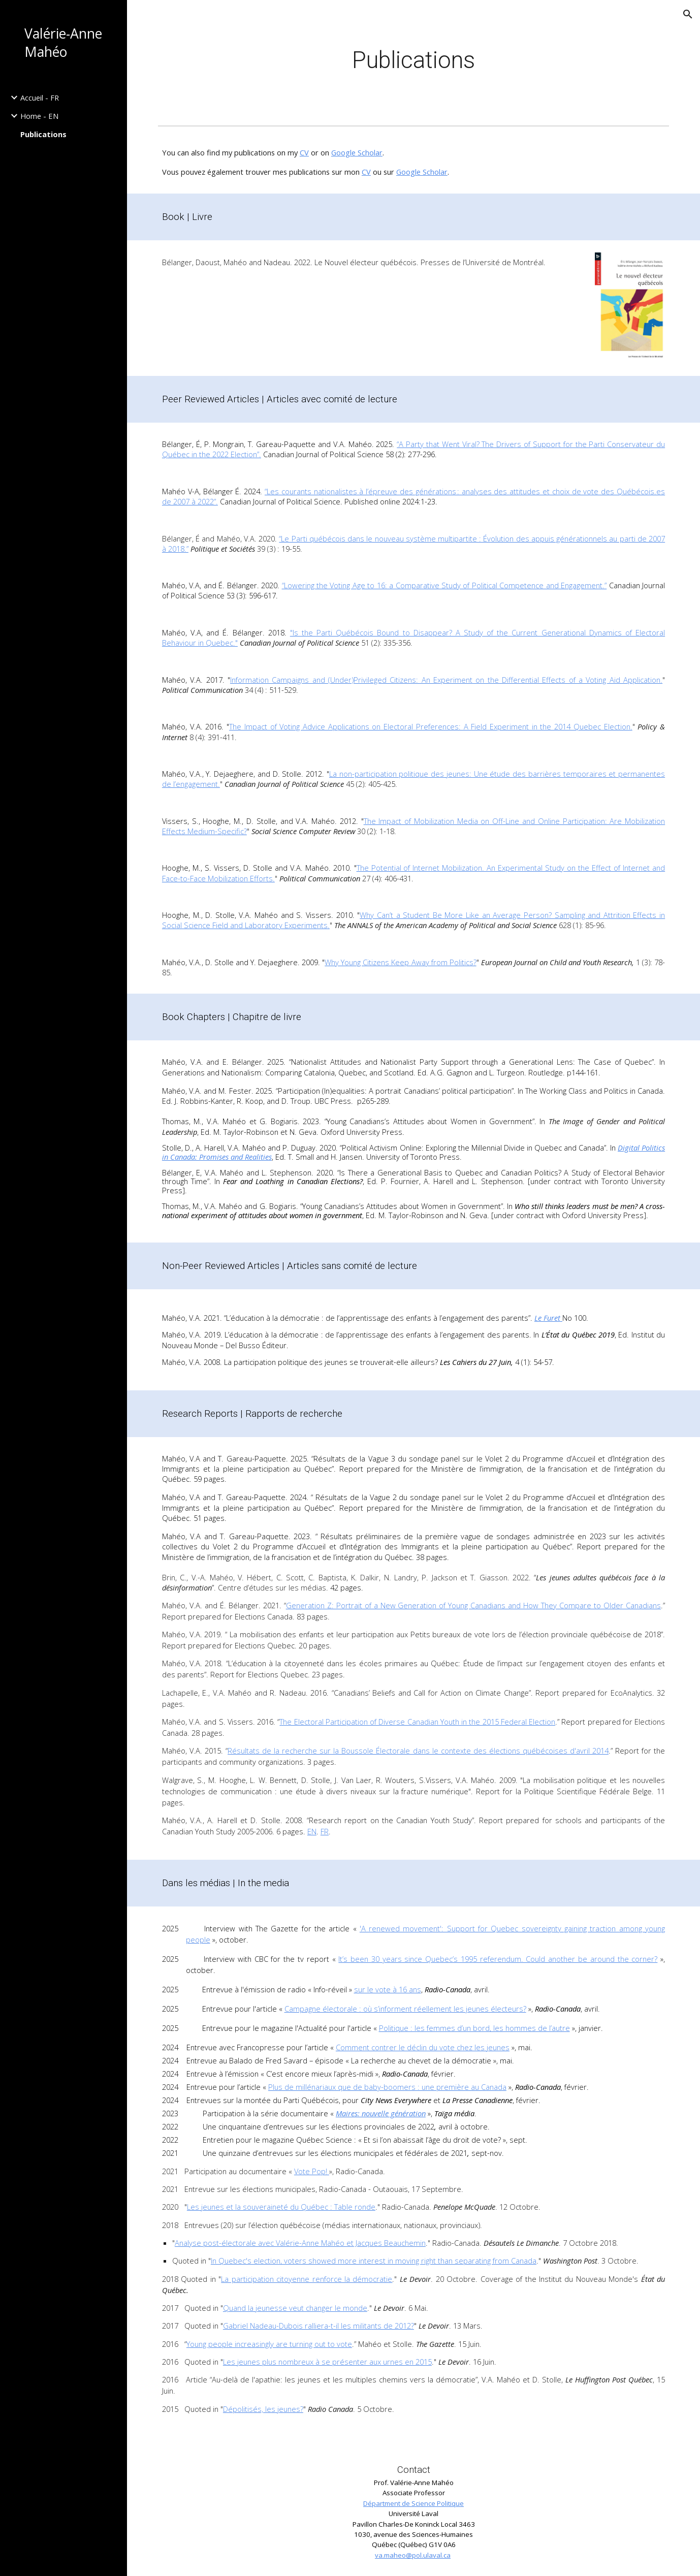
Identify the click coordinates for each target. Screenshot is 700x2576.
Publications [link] (43, 134)
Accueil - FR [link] (39, 97)
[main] (413, 61)
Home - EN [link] (39, 116)
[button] (688, 14)
